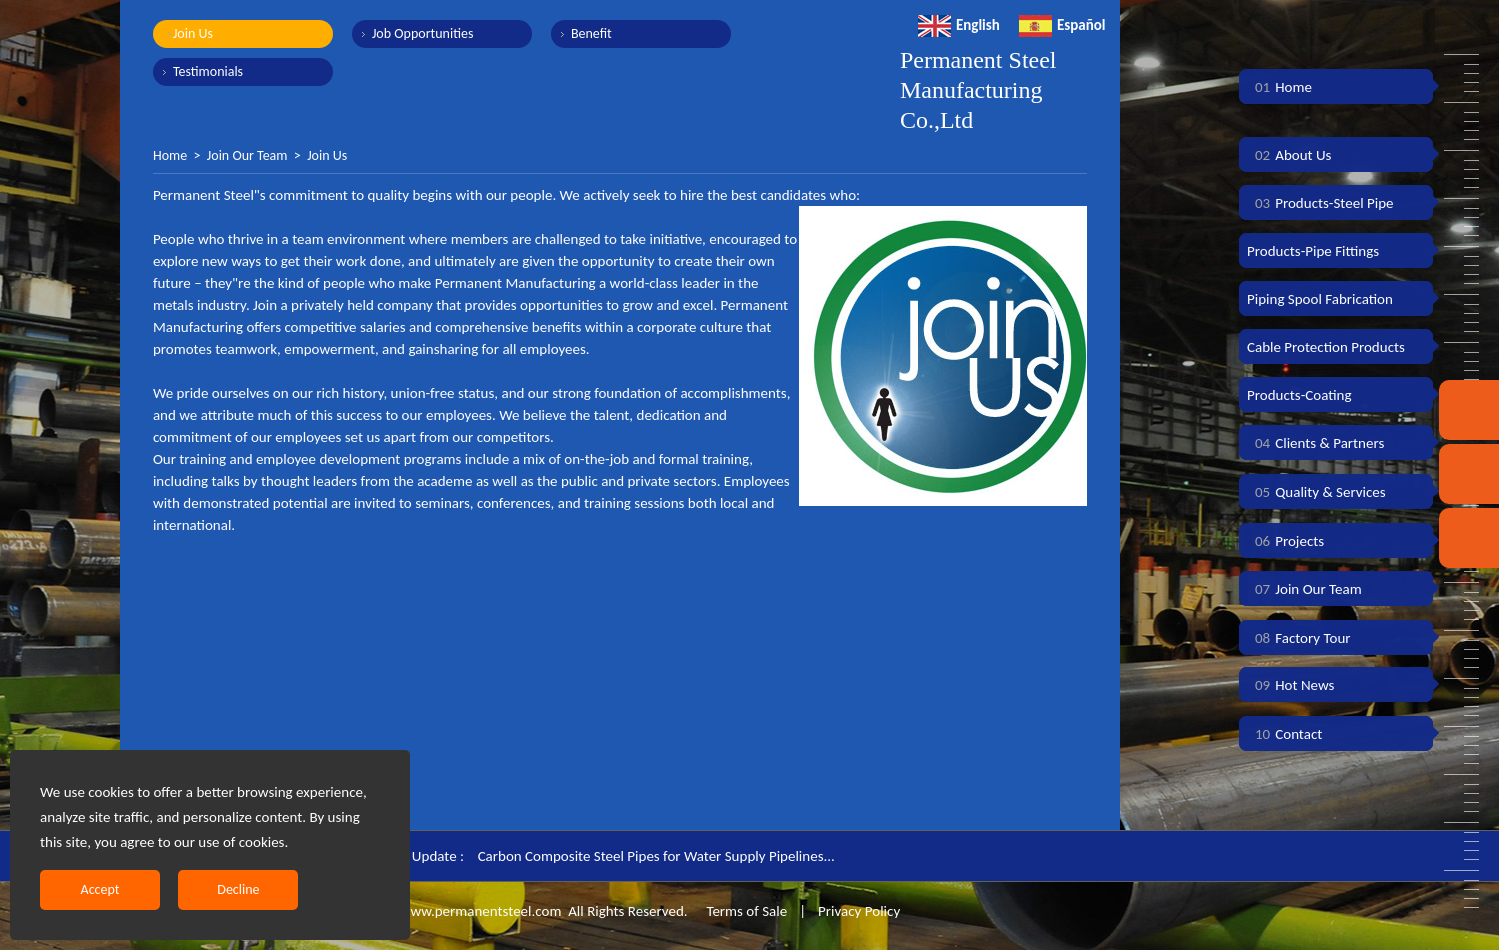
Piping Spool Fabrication (1320, 299)
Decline (238, 889)
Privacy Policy (859, 911)
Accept (100, 889)
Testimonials (208, 71)
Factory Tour (1299, 638)
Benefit (591, 33)
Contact (1284, 734)
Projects (1285, 541)
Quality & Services (1316, 492)
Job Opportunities (422, 33)
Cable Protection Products (1326, 347)
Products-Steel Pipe (1320, 203)
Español (1062, 25)
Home (170, 155)
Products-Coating (1299, 395)
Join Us (193, 33)
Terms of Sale (745, 911)
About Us (1289, 155)
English (959, 25)
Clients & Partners (1315, 443)
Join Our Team (247, 155)
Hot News (1290, 685)
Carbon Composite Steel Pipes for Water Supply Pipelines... (656, 856)
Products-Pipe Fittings (1313, 251)
